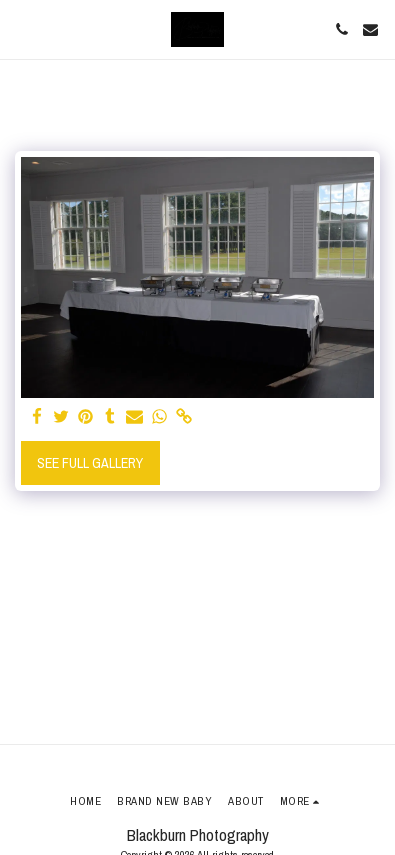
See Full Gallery (90, 463)
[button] (22, 28)
